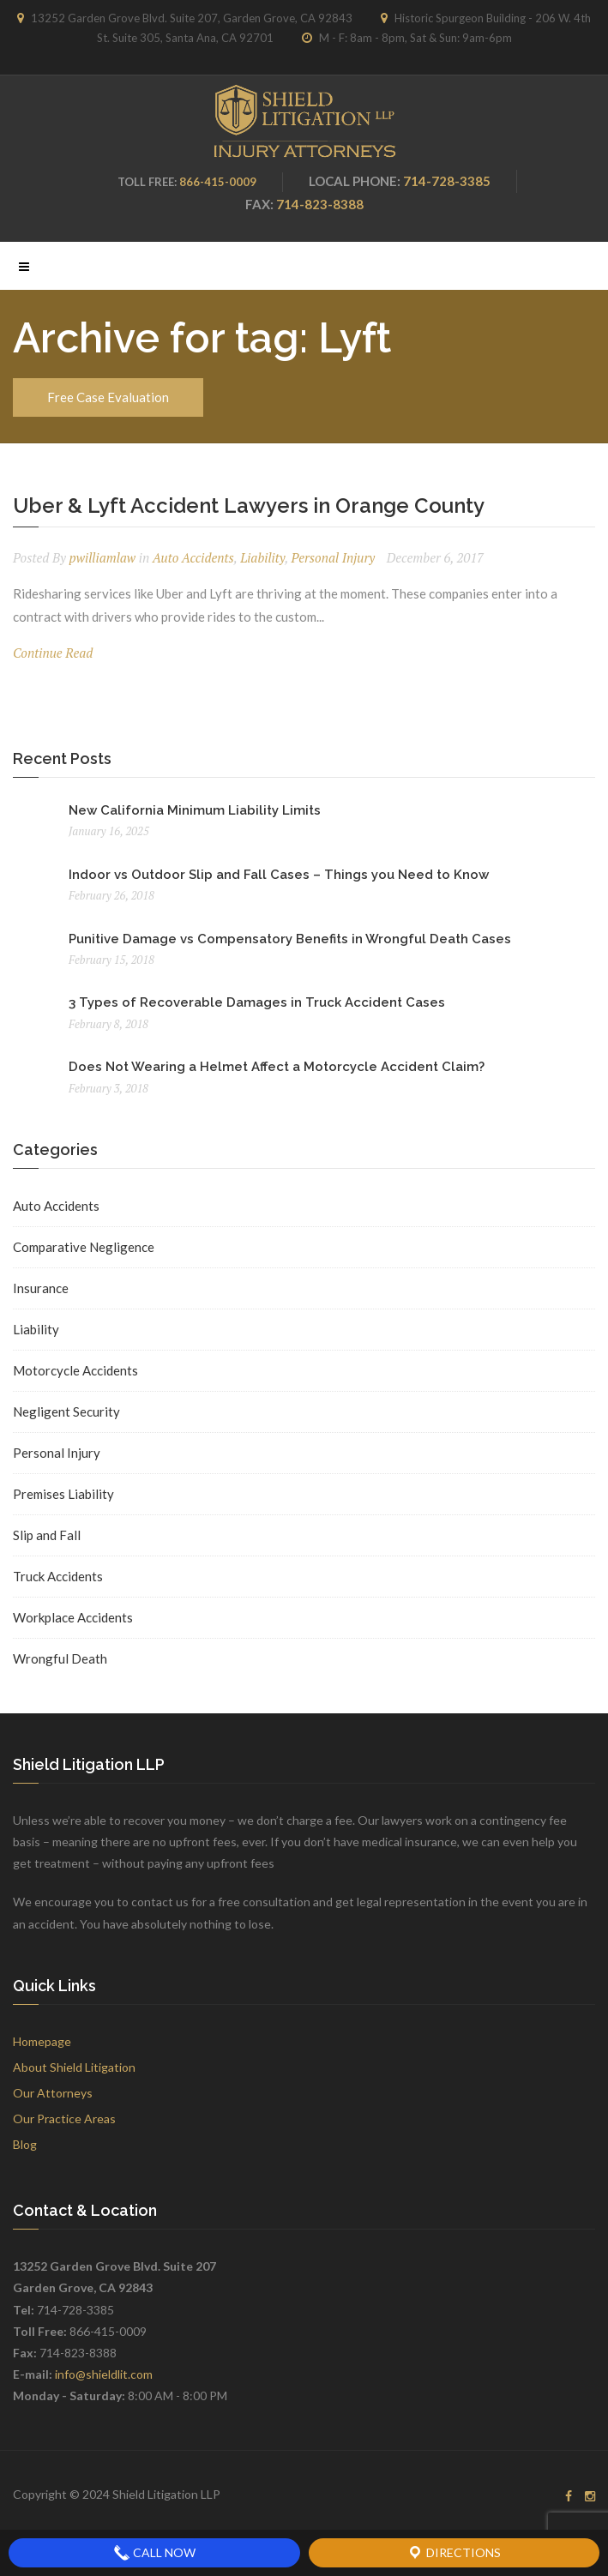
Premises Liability (63, 1494)
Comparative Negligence (83, 1247)
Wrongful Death (60, 1658)
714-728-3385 (447, 181)
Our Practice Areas (64, 2118)
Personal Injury (333, 557)
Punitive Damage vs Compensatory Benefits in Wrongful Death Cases (290, 939)
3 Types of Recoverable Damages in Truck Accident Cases (257, 1002)
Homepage (42, 2041)
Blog (25, 2144)
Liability (262, 557)
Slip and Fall (47, 1535)
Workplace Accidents (73, 1617)
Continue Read (53, 652)
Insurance (41, 1288)
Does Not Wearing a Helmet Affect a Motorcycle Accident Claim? (277, 1066)
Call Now (154, 2552)
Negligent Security (66, 1411)
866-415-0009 (217, 182)
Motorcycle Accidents (75, 1370)
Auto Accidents (193, 557)
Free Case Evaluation (108, 397)
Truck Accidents (58, 1576)
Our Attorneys (53, 2092)
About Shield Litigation (74, 2067)
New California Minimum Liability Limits (195, 810)
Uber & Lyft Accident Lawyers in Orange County (249, 505)
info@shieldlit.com (104, 2374)
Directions (453, 2552)
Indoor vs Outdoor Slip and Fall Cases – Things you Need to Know (279, 874)
